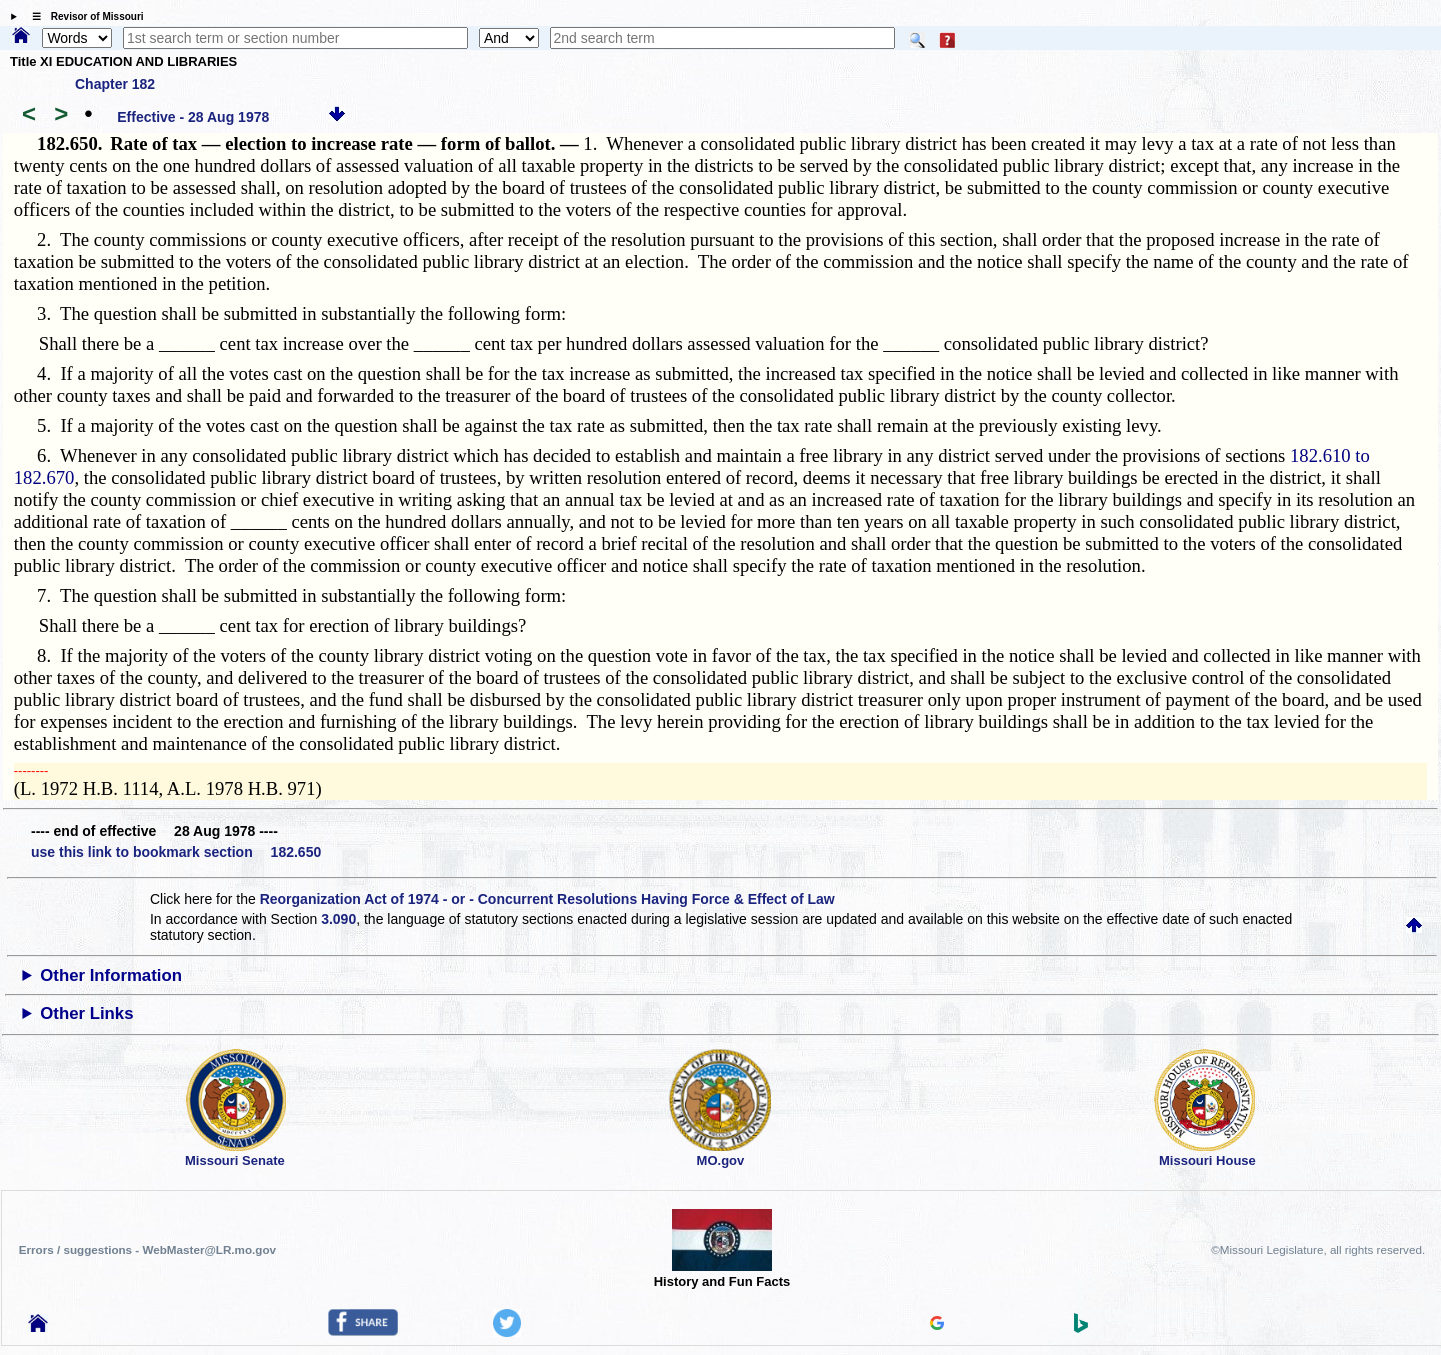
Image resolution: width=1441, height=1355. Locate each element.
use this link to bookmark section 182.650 (176, 852)
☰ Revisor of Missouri (83, 16)
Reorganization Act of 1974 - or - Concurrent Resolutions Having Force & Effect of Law (547, 899)
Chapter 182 (115, 84)
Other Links (86, 1013)
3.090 (338, 919)
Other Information (111, 975)
